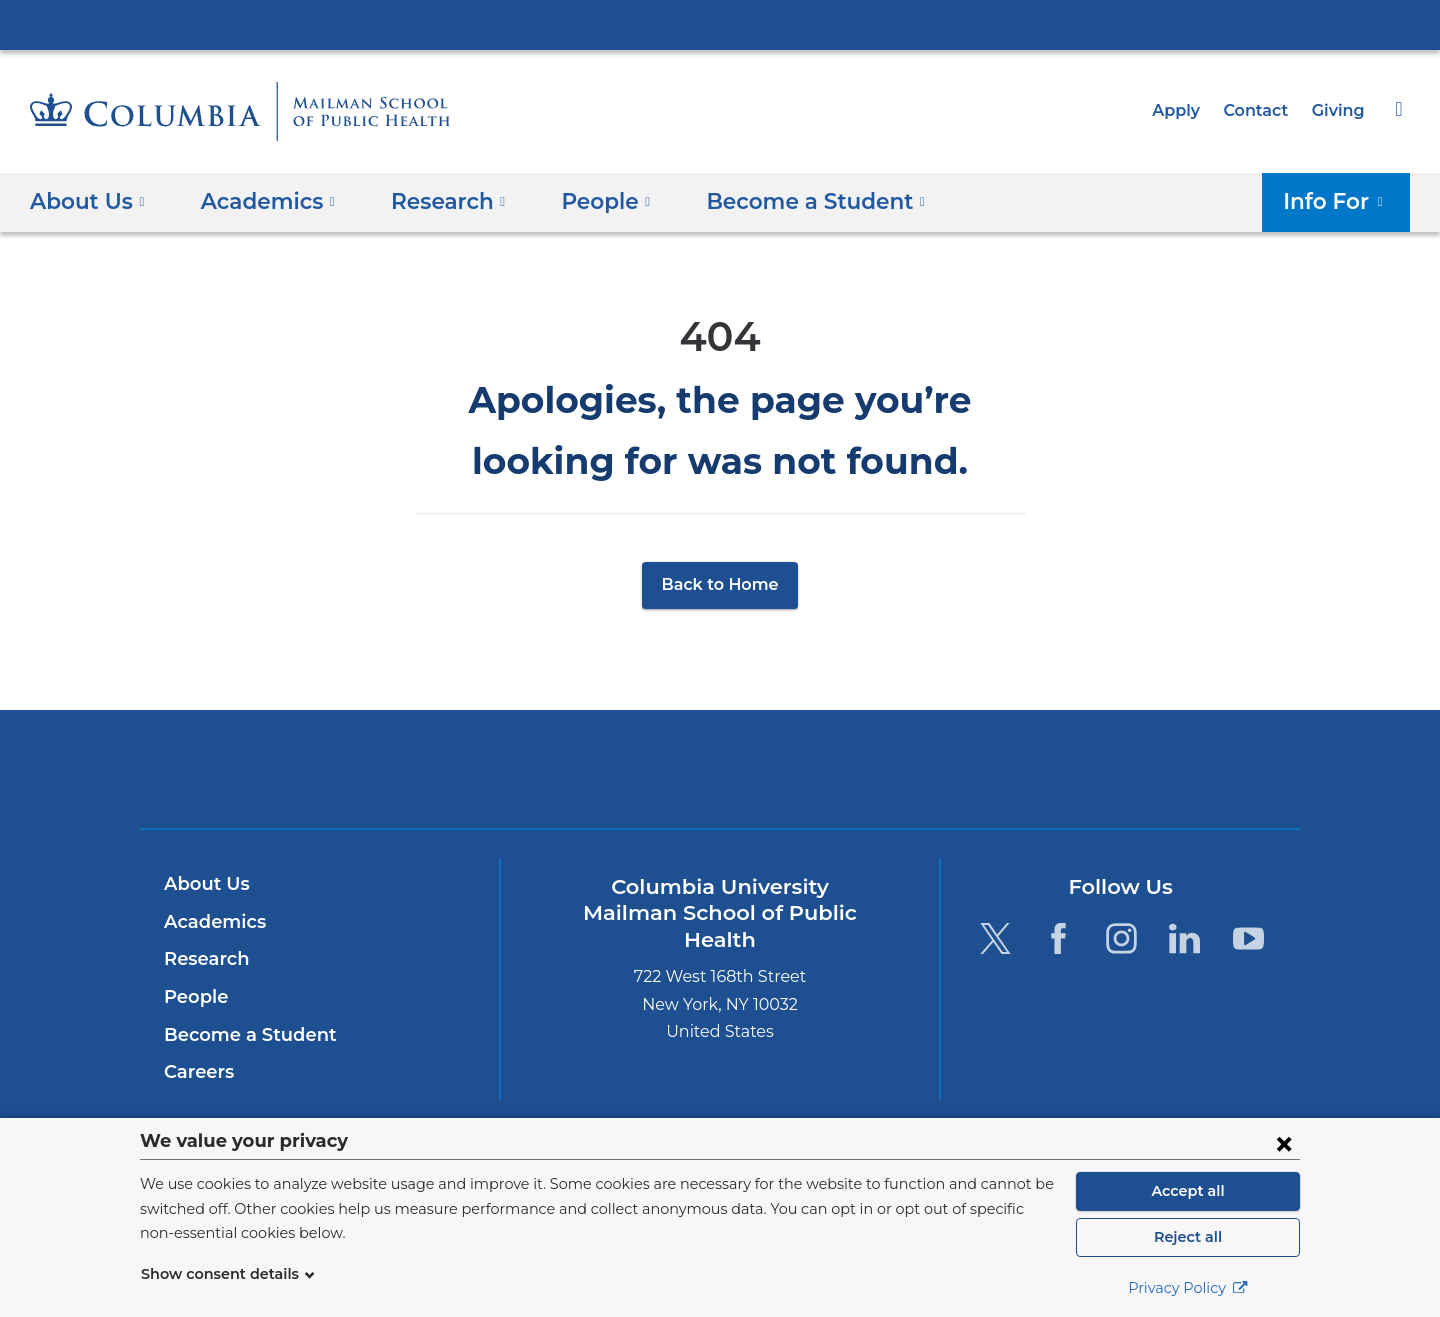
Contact (1261, 110)
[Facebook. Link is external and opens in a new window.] (1058, 937)
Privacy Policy (1188, 1288)
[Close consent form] (1284, 1143)
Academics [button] (260, 200)
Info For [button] (1340, 200)
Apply (1185, 110)
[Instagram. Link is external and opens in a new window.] (1121, 937)
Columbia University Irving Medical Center (720, 24)
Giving (1340, 110)
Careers (197, 1072)
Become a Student (242, 1035)
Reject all (1187, 1237)
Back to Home (720, 584)
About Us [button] (87, 200)
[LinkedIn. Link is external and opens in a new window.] (1185, 937)
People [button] (585, 200)
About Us (204, 884)
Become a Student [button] (783, 200)
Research (204, 959)
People (193, 997)
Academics (211, 922)
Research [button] (433, 200)
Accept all (1188, 1191)
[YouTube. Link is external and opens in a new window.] (1248, 937)
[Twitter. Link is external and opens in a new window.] (994, 937)
